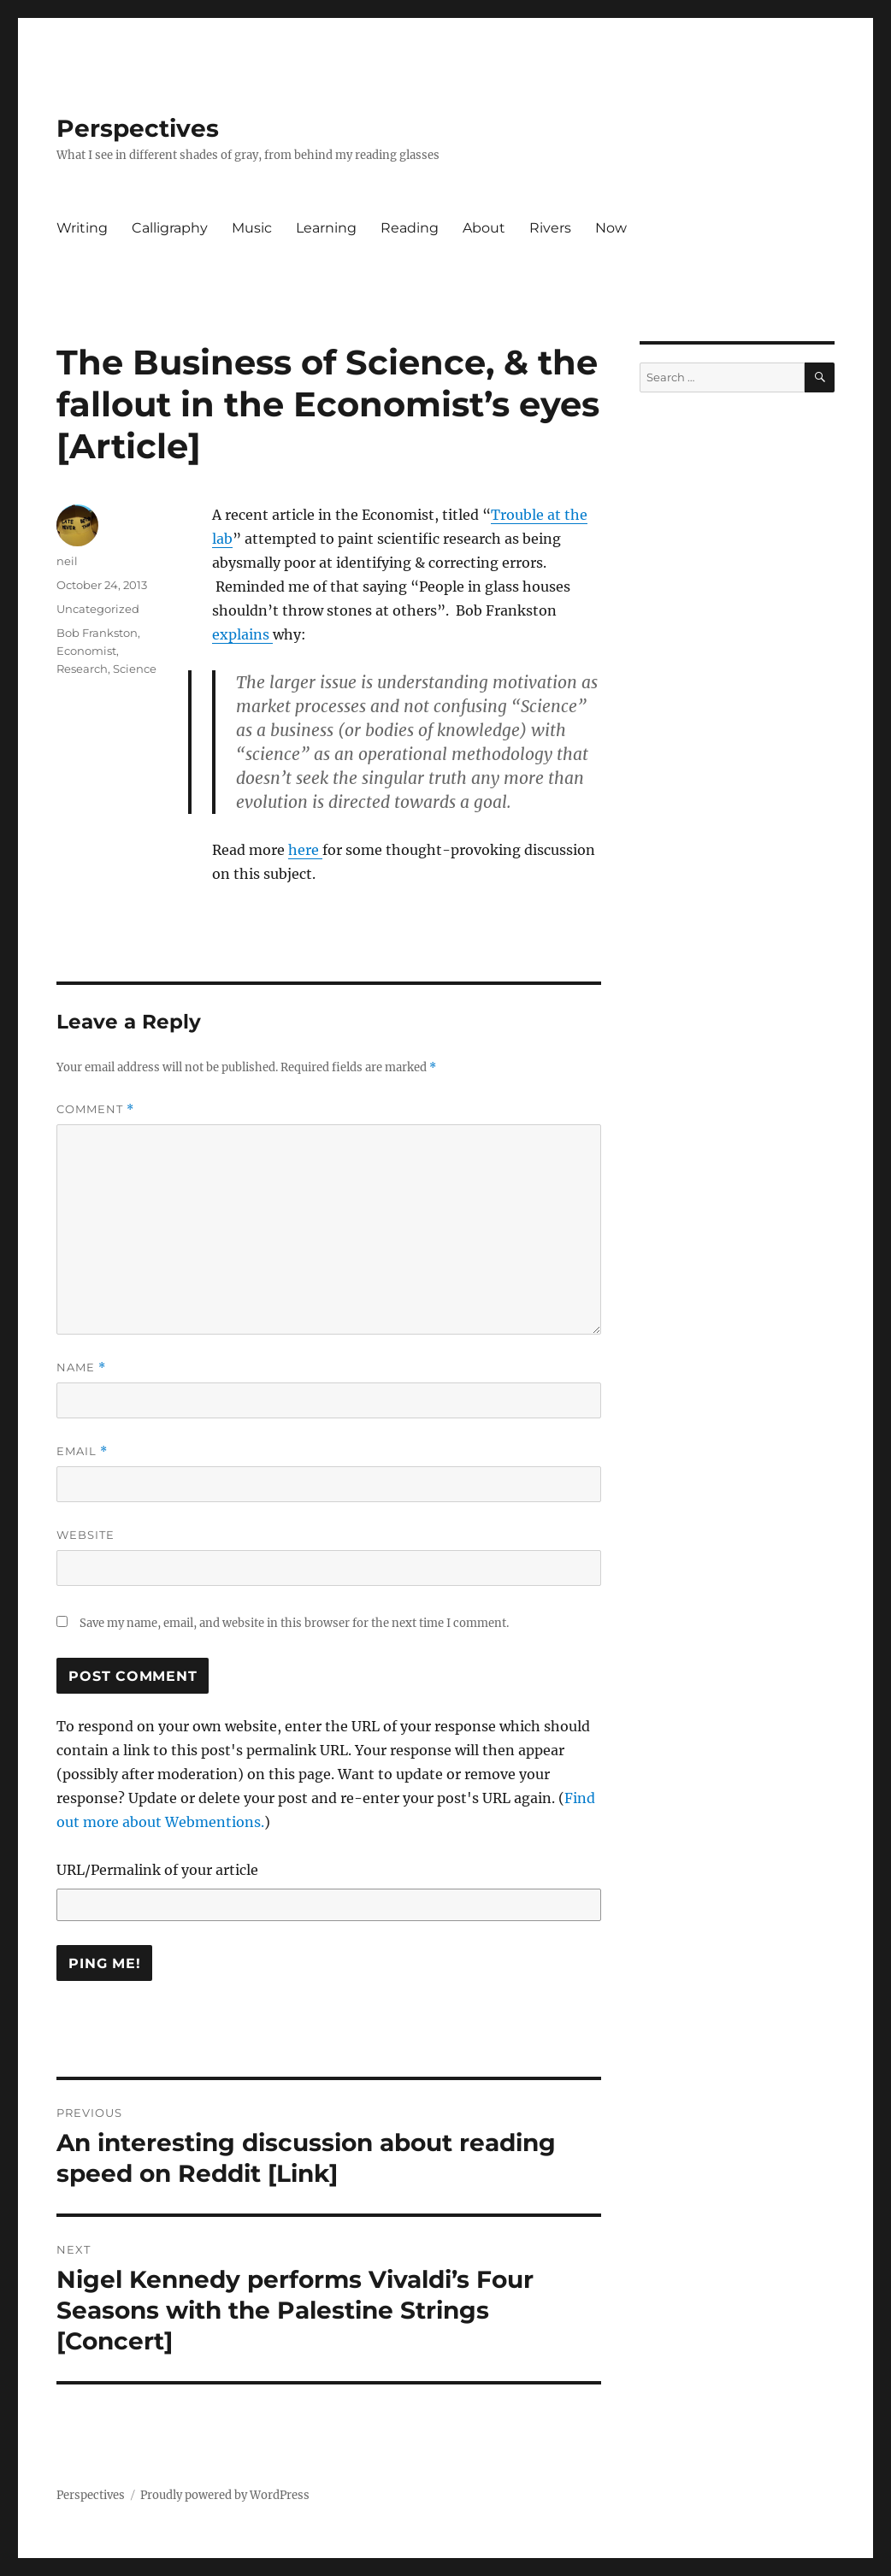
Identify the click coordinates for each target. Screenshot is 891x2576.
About (484, 228)
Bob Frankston (97, 633)
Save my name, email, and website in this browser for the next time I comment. (294, 1623)
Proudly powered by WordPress (225, 2495)
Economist (86, 650)
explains (242, 634)
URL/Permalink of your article (157, 1869)
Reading (410, 228)
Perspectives (137, 128)
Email (82, 1451)
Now (611, 228)
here (305, 849)
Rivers (550, 228)
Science (134, 668)
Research (82, 668)
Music (252, 228)
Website (85, 1534)
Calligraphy (170, 228)
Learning (326, 228)
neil (67, 561)
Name (81, 1367)
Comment (95, 1109)
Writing (82, 228)
